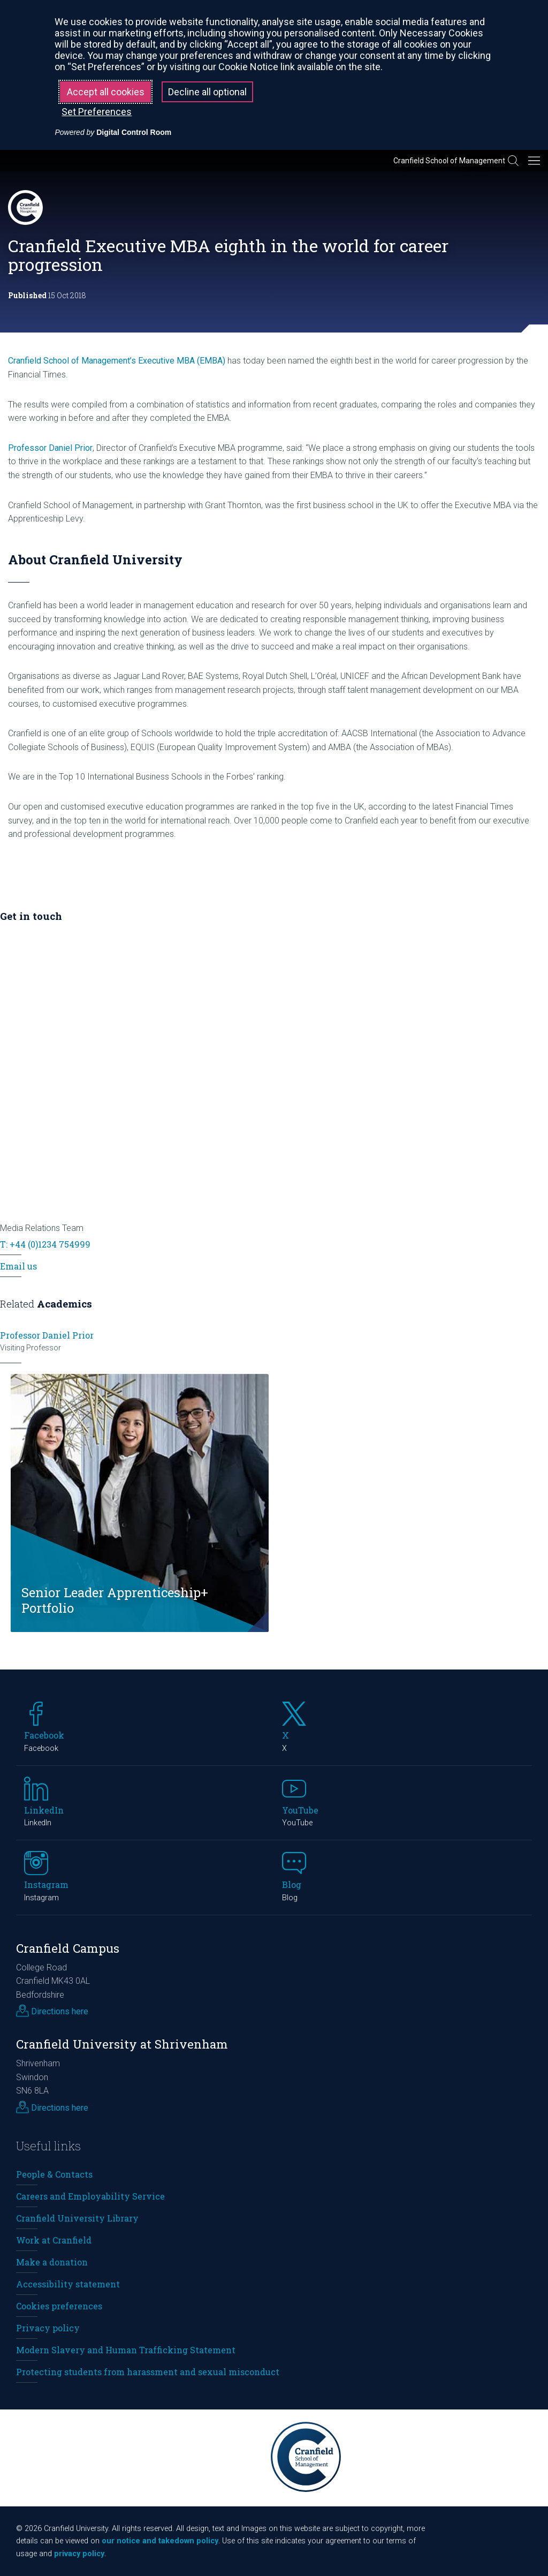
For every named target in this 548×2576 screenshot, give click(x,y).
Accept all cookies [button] (105, 91)
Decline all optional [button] (207, 91)
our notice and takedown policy (160, 2540)
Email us (18, 1266)
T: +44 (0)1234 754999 (45, 1244)
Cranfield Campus (67, 1948)
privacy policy (79, 2553)
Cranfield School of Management (449, 160)
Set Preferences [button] (97, 111)
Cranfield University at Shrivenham (122, 2044)
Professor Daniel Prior (50, 448)
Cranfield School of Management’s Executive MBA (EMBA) (116, 361)
